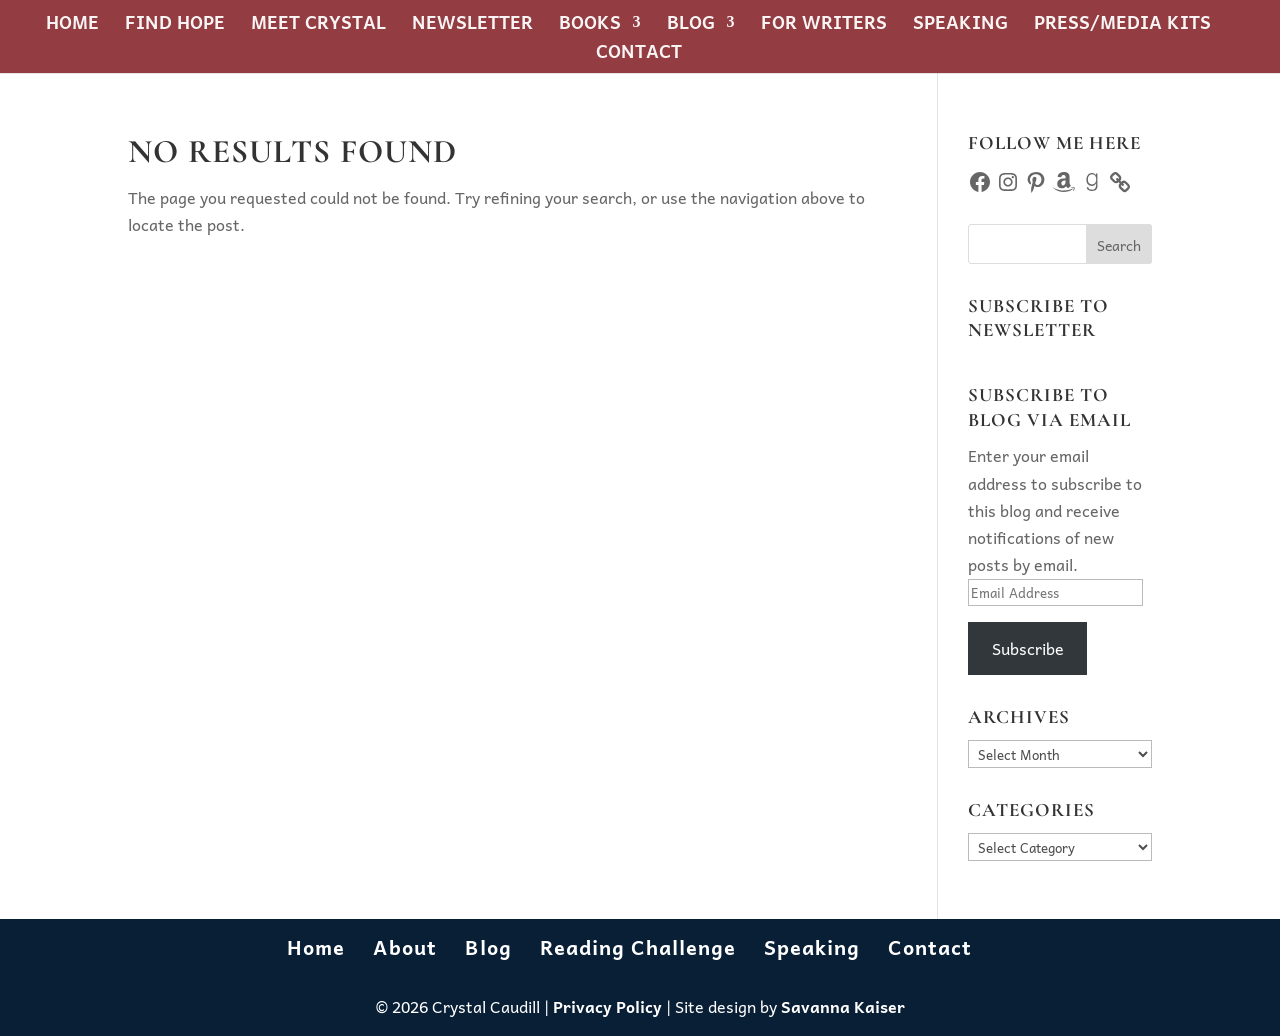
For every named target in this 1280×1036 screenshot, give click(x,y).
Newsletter (472, 25)
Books (590, 25)
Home (72, 25)
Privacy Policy (607, 1006)
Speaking (960, 25)
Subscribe (1028, 648)
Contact (639, 54)
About (405, 947)
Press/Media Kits (1122, 25)
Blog (691, 25)
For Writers (824, 25)
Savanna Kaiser (843, 1006)
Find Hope (175, 25)
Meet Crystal (318, 25)
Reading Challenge (638, 947)
